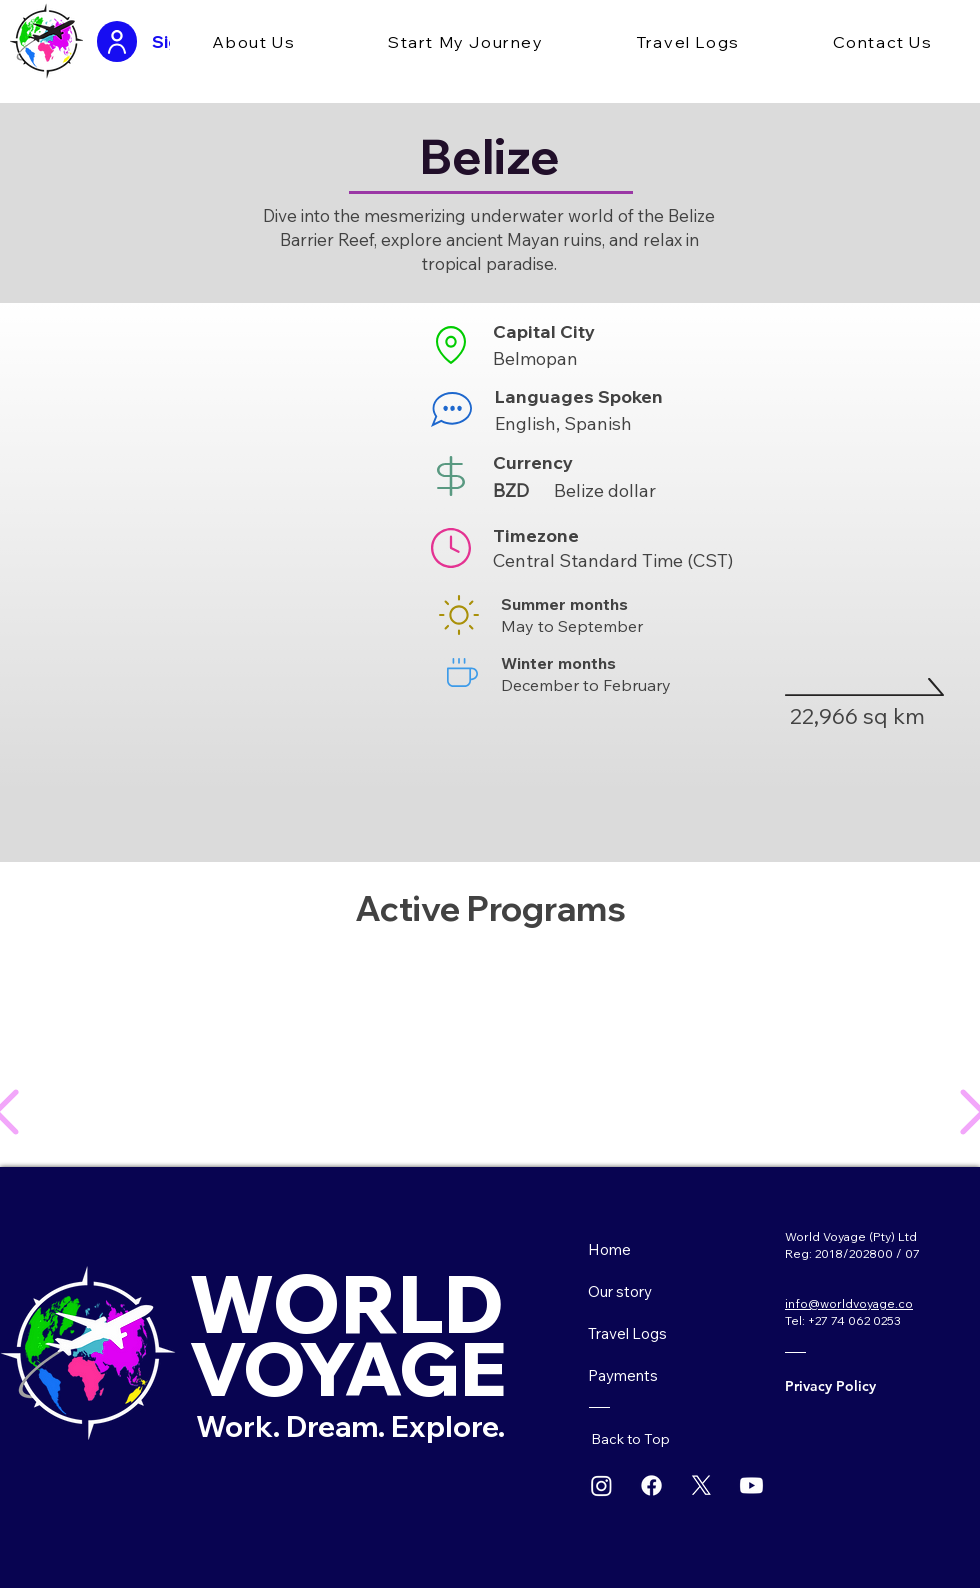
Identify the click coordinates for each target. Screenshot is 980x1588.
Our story (620, 1291)
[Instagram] (601, 1485)
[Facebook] (651, 1485)
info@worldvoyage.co (849, 1303)
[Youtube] (751, 1485)
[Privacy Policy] (849, 1386)
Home (609, 1249)
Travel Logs (627, 1333)
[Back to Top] (639, 1438)
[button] (254, 43)
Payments (623, 1375)
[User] (117, 41)
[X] (701, 1485)
